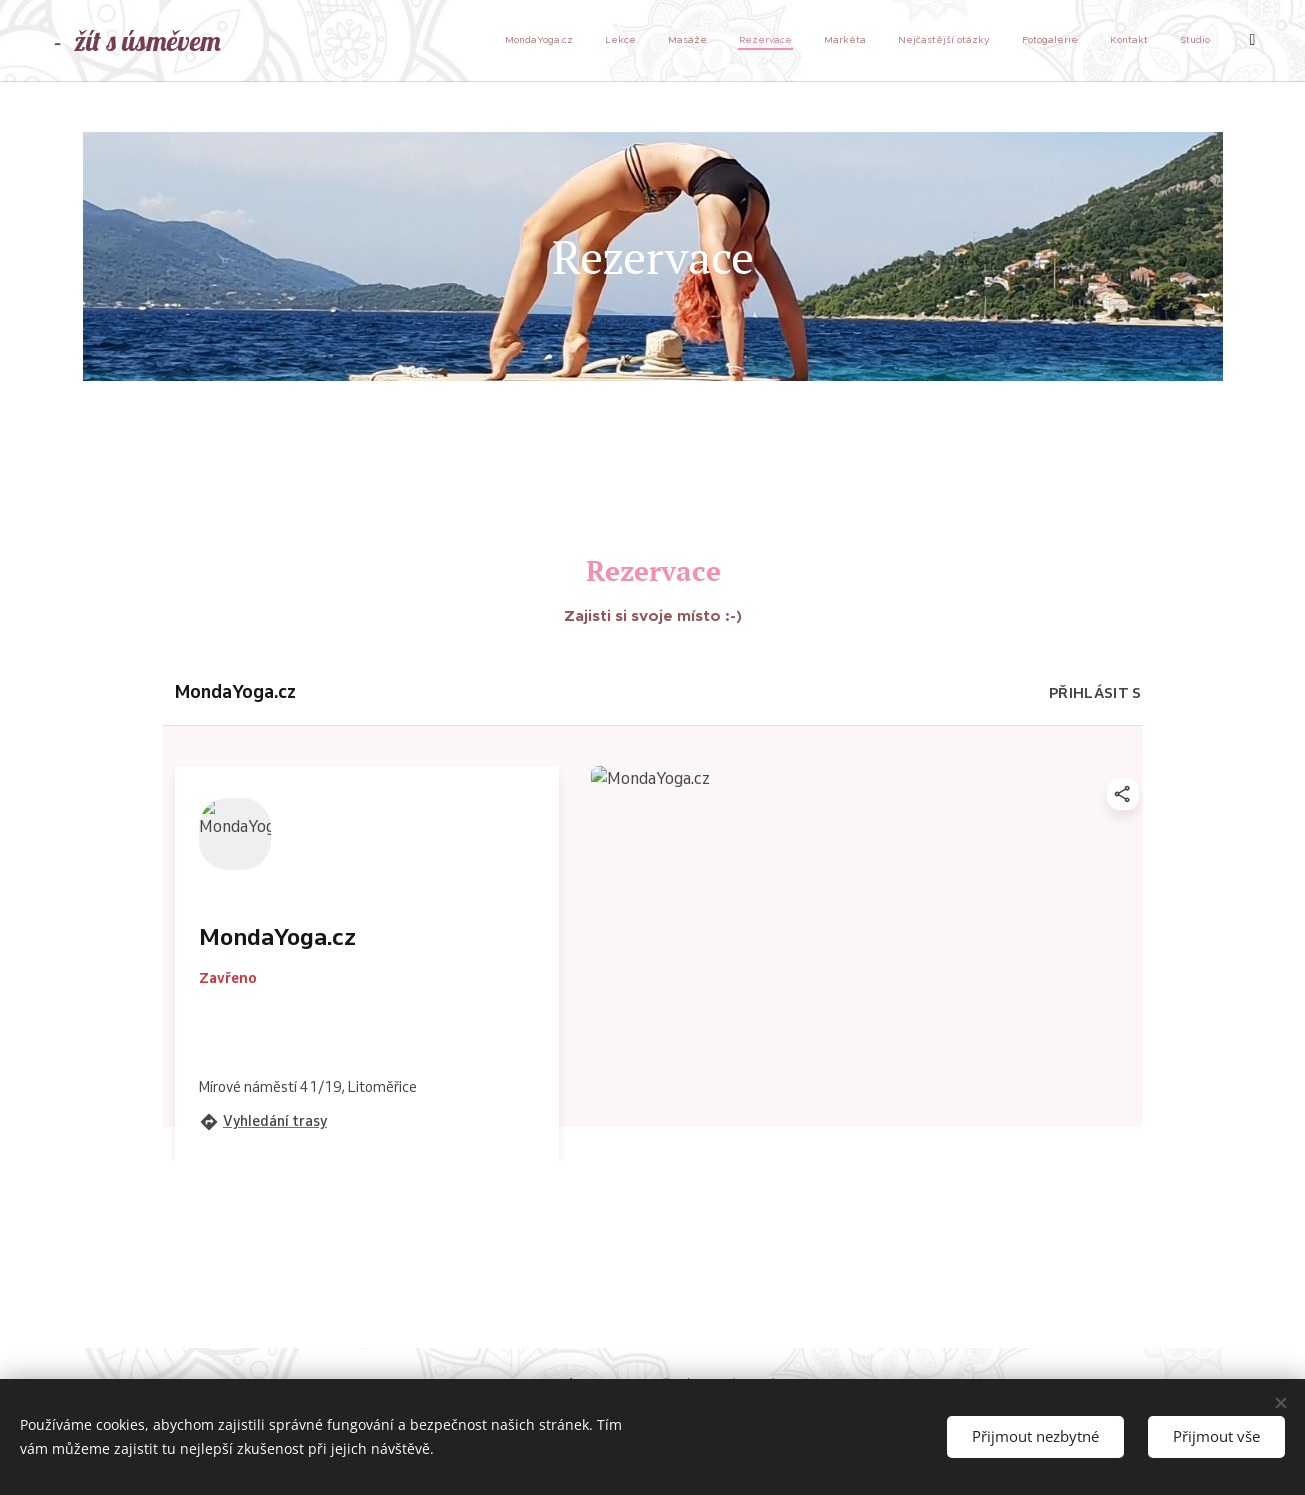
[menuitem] (950, 41)
